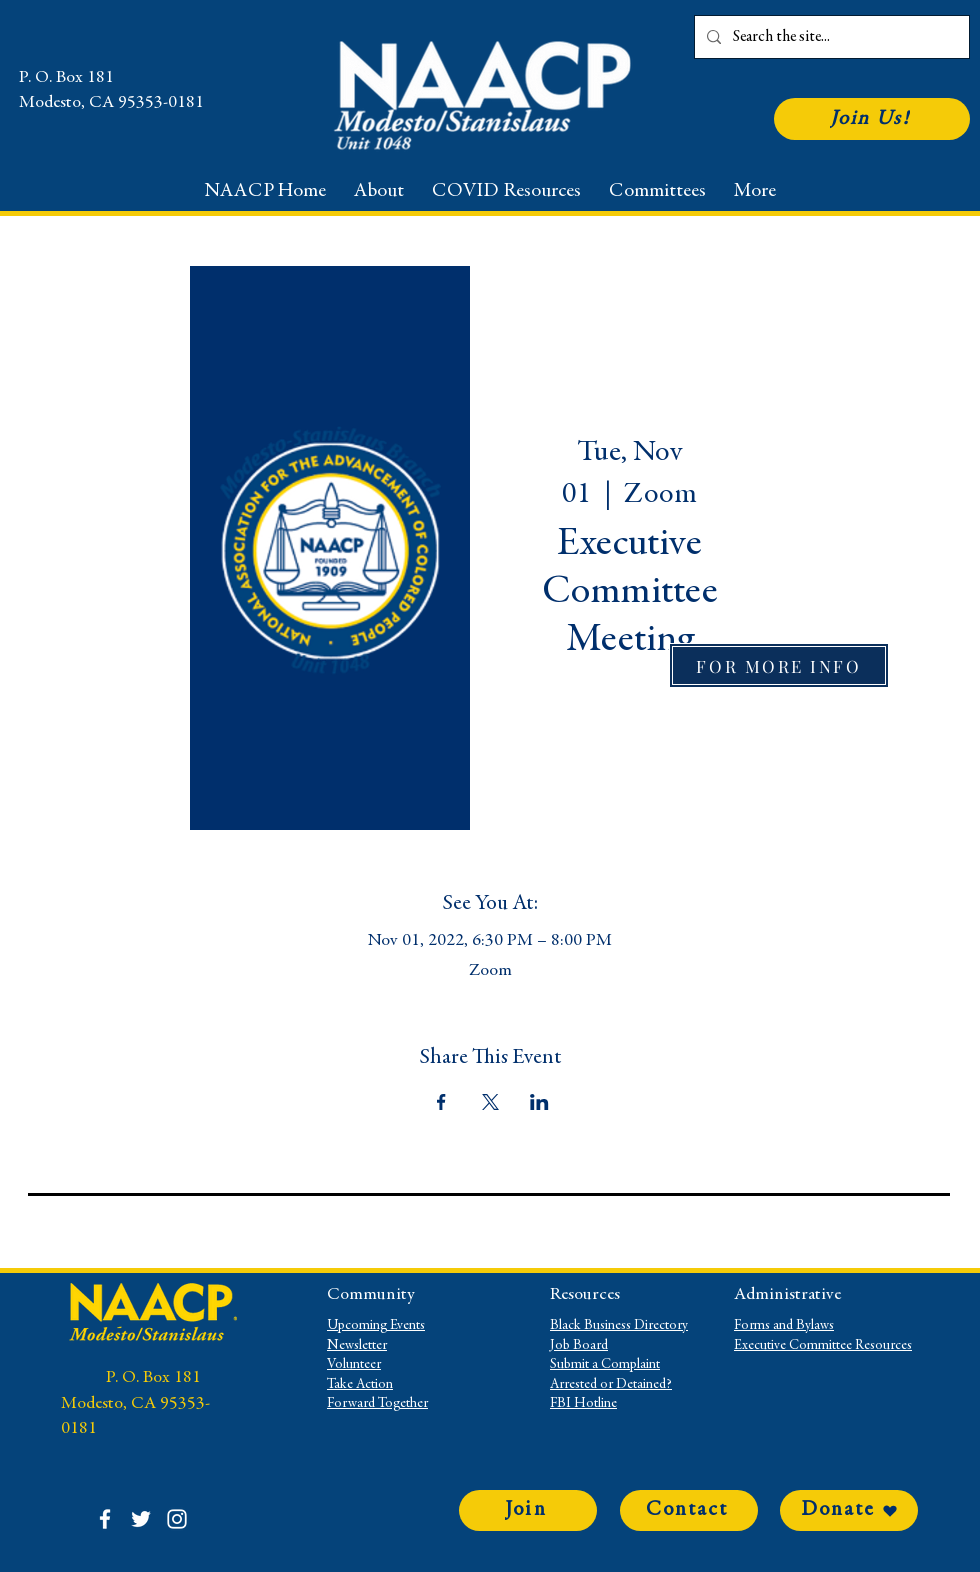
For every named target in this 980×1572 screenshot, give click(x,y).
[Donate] (849, 1510)
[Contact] (689, 1510)
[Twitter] (141, 1519)
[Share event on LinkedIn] (539, 1102)
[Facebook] (105, 1519)
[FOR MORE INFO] (779, 665)
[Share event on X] (490, 1102)
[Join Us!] (872, 119)
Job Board (579, 1346)
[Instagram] (177, 1519)
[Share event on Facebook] (441, 1102)
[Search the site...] (830, 37)
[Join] (528, 1510)
